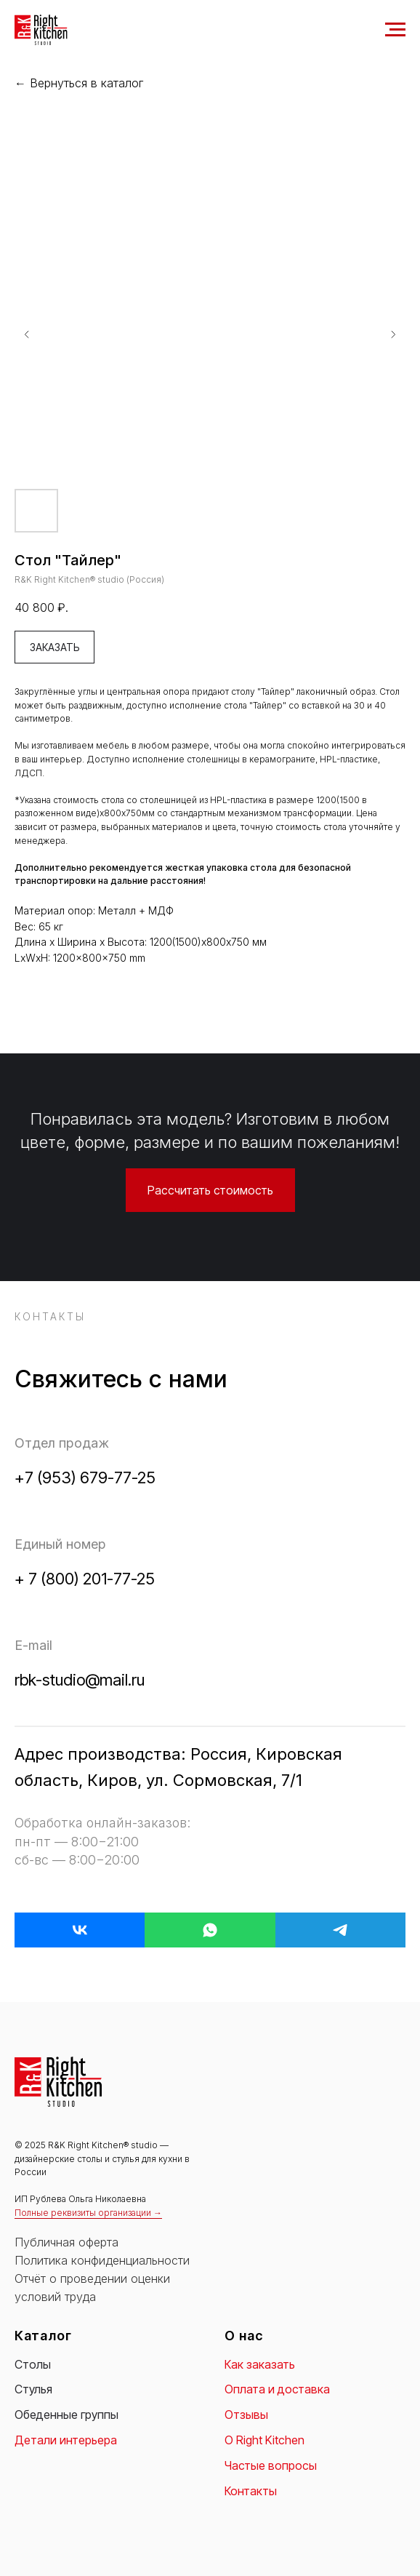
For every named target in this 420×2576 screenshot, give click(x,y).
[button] (210, 1190)
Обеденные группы (66, 2414)
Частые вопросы (271, 2465)
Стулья (33, 2389)
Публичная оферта (66, 2242)
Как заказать (260, 2364)
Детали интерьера (66, 2440)
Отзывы (246, 2414)
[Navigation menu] (395, 30)
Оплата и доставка (277, 2389)
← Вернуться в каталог (79, 83)
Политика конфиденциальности (102, 2260)
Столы (33, 2364)
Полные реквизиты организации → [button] (88, 2212)
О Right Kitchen (264, 2440)
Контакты (251, 2491)
